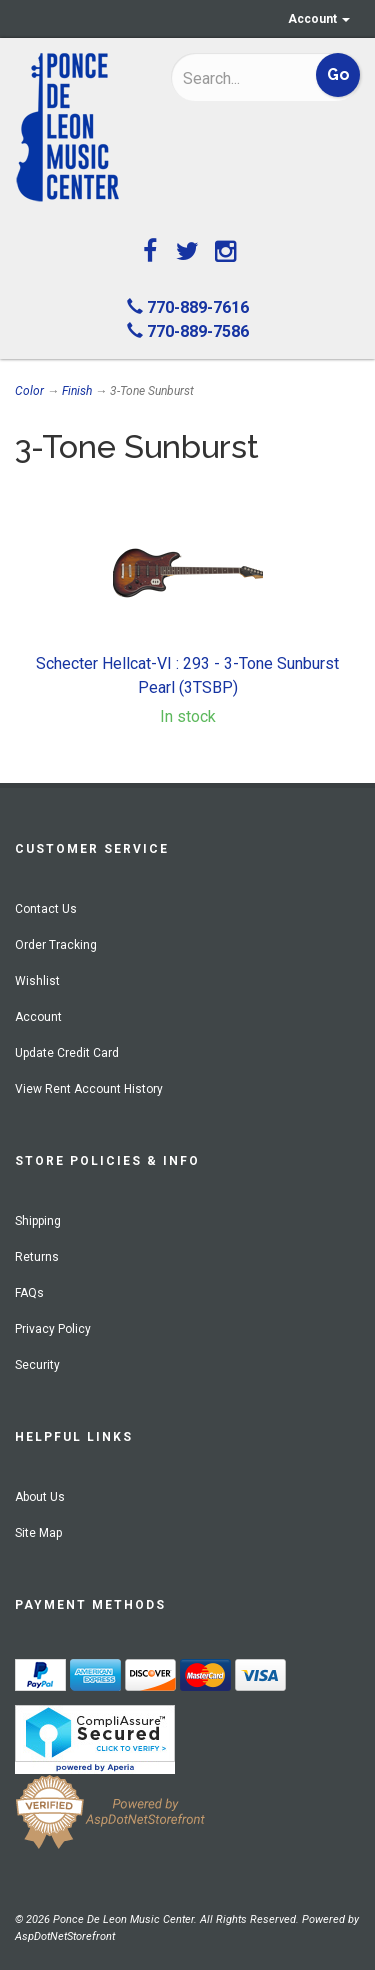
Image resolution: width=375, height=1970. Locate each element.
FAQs (29, 1293)
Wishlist (37, 981)
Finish (77, 391)
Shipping (38, 1221)
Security (37, 1365)
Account (319, 19)
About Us (40, 1497)
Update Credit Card (67, 1053)
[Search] (237, 78)
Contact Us (46, 909)
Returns (37, 1257)
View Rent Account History (89, 1089)
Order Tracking (56, 945)
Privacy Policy (53, 1329)
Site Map (38, 1533)
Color (29, 391)
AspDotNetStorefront (65, 1936)
